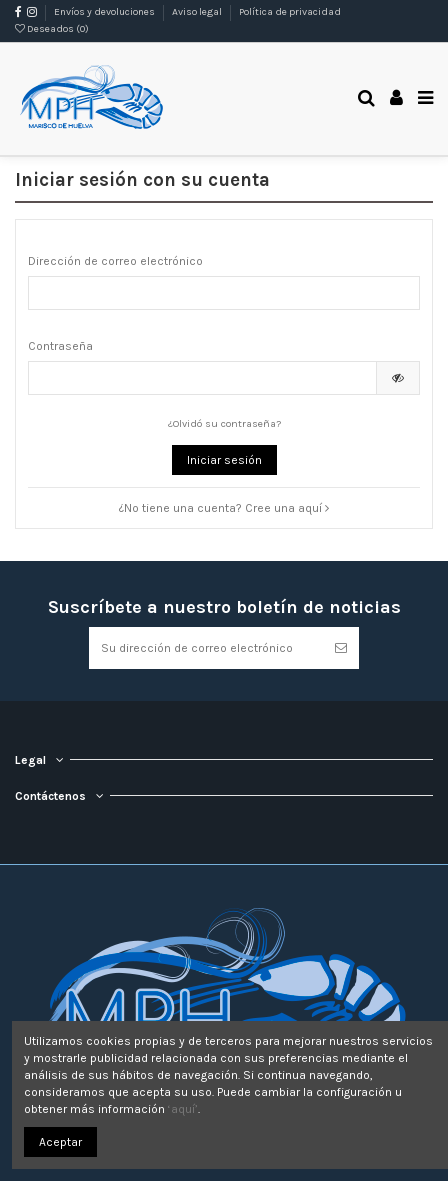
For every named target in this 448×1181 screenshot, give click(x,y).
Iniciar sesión (224, 460)
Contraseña (60, 346)
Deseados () (52, 29)
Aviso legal (198, 12)
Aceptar (60, 1142)
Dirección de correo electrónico (115, 261)
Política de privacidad (290, 12)
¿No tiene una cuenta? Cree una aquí (224, 508)
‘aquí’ (183, 1109)
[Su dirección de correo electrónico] (206, 648)
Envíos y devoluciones (105, 12)
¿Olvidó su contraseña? (224, 423)
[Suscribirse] (341, 648)
